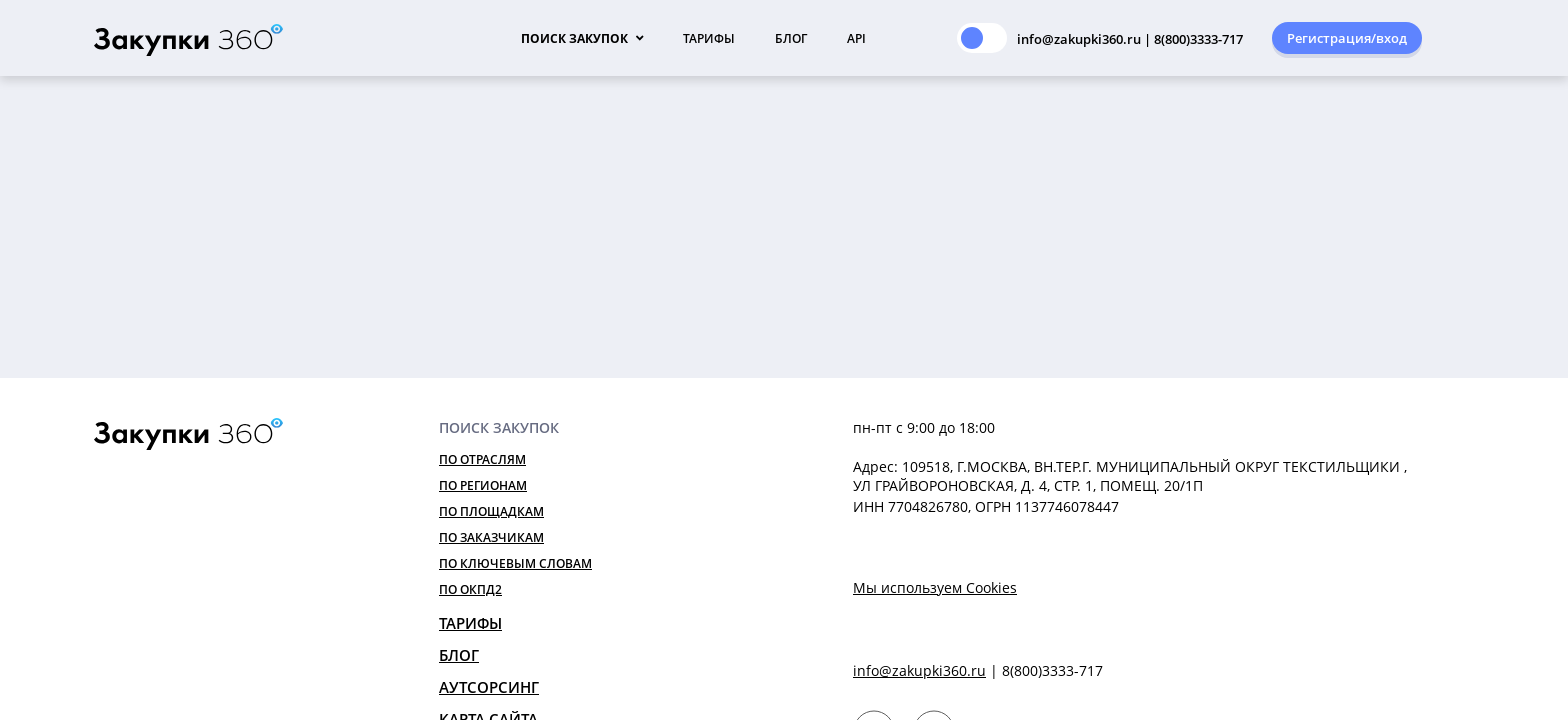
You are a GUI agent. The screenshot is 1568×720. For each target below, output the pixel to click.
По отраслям (482, 459)
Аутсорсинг (489, 687)
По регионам (483, 485)
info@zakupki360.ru (919, 670)
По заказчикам (491, 537)
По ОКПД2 (470, 589)
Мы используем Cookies (935, 587)
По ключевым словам (515, 563)
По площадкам (491, 511)
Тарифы (709, 38)
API (856, 38)
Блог (791, 38)
